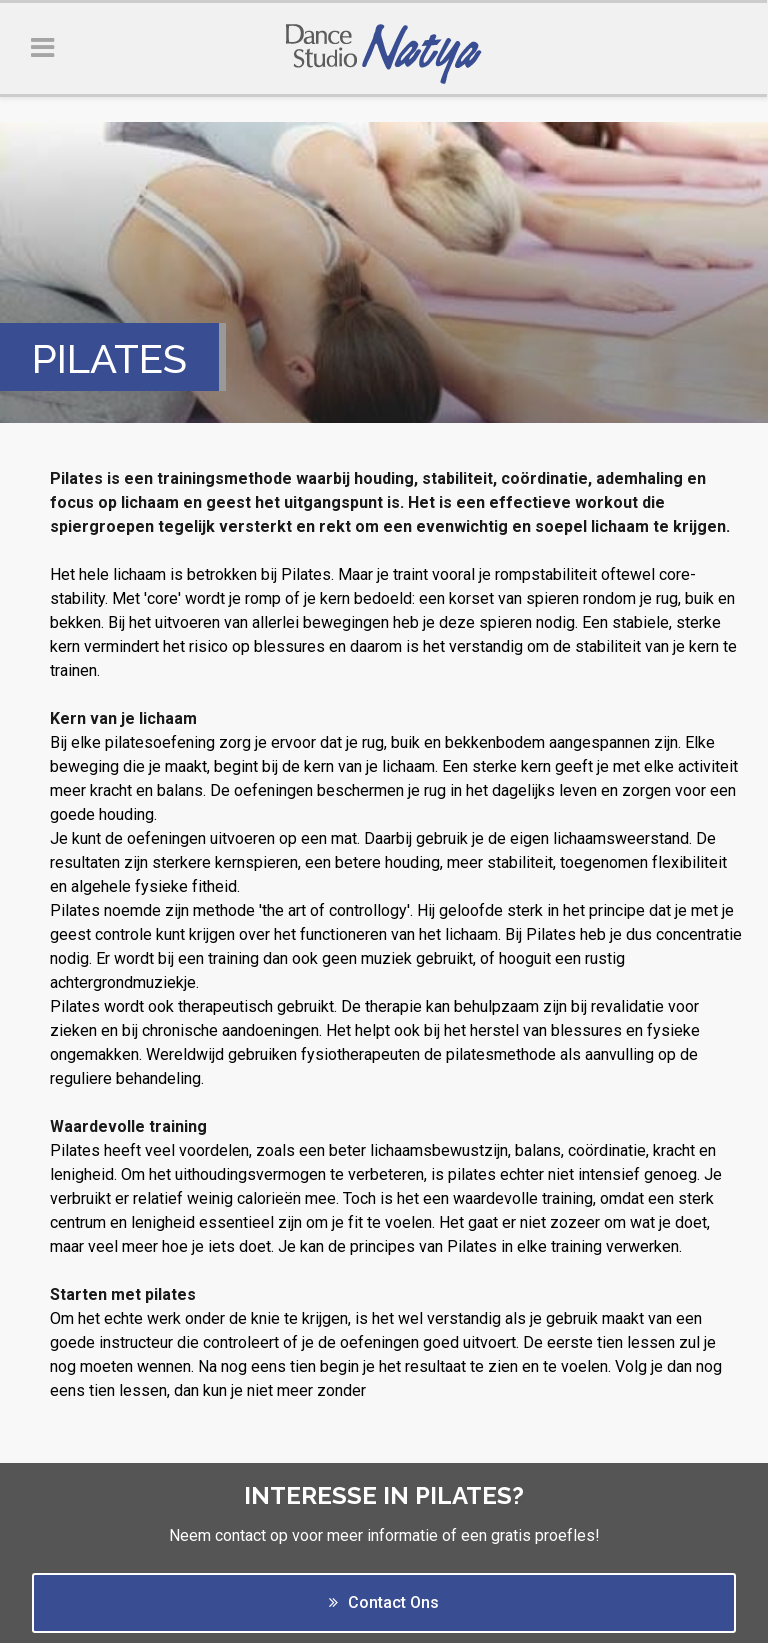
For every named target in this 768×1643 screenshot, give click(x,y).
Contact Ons (384, 1602)
